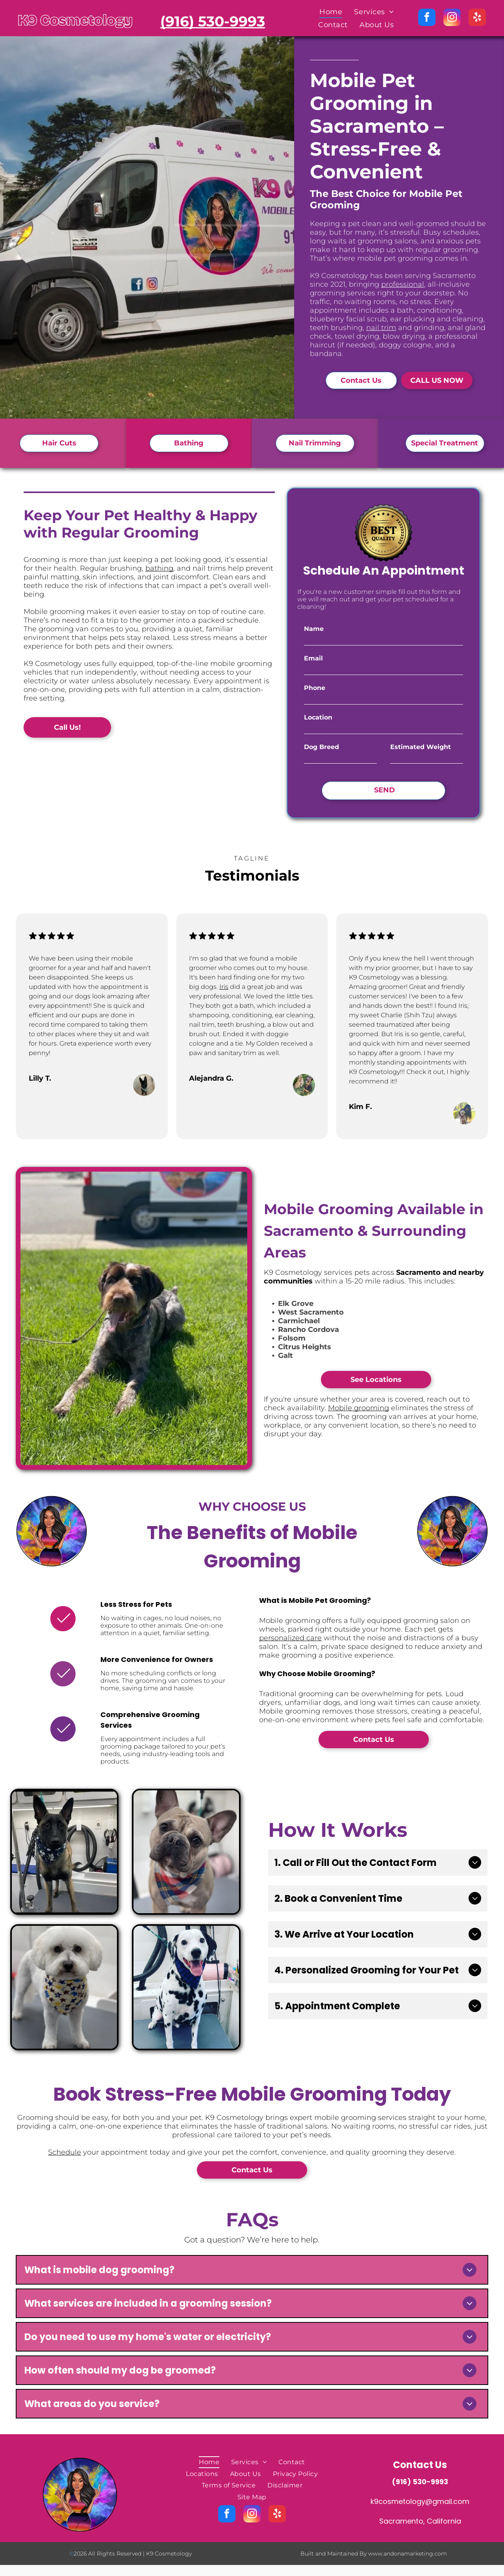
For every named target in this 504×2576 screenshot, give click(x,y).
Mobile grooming (358, 1408)
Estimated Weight (420, 747)
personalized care (290, 1638)
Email (313, 658)
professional (402, 284)
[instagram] (452, 18)
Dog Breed (321, 747)
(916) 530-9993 (420, 2482)
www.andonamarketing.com (407, 2553)
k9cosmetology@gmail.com (420, 2501)
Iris (223, 986)
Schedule (64, 2152)
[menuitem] (330, 11)
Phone (314, 688)
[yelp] (477, 18)
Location (318, 717)
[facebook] (426, 18)
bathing (159, 568)
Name (314, 628)
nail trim (381, 327)
